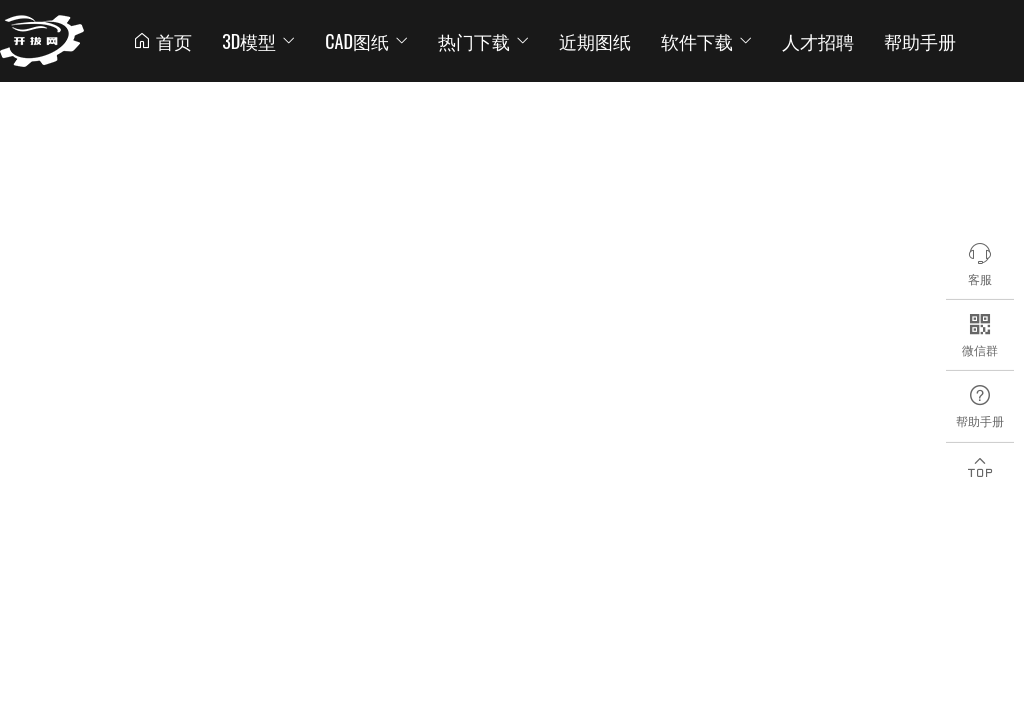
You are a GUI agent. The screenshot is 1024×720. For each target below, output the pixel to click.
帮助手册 (920, 41)
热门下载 (483, 41)
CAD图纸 (366, 41)
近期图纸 (595, 41)
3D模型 (258, 41)
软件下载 (706, 41)
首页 (162, 41)
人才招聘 (818, 41)
